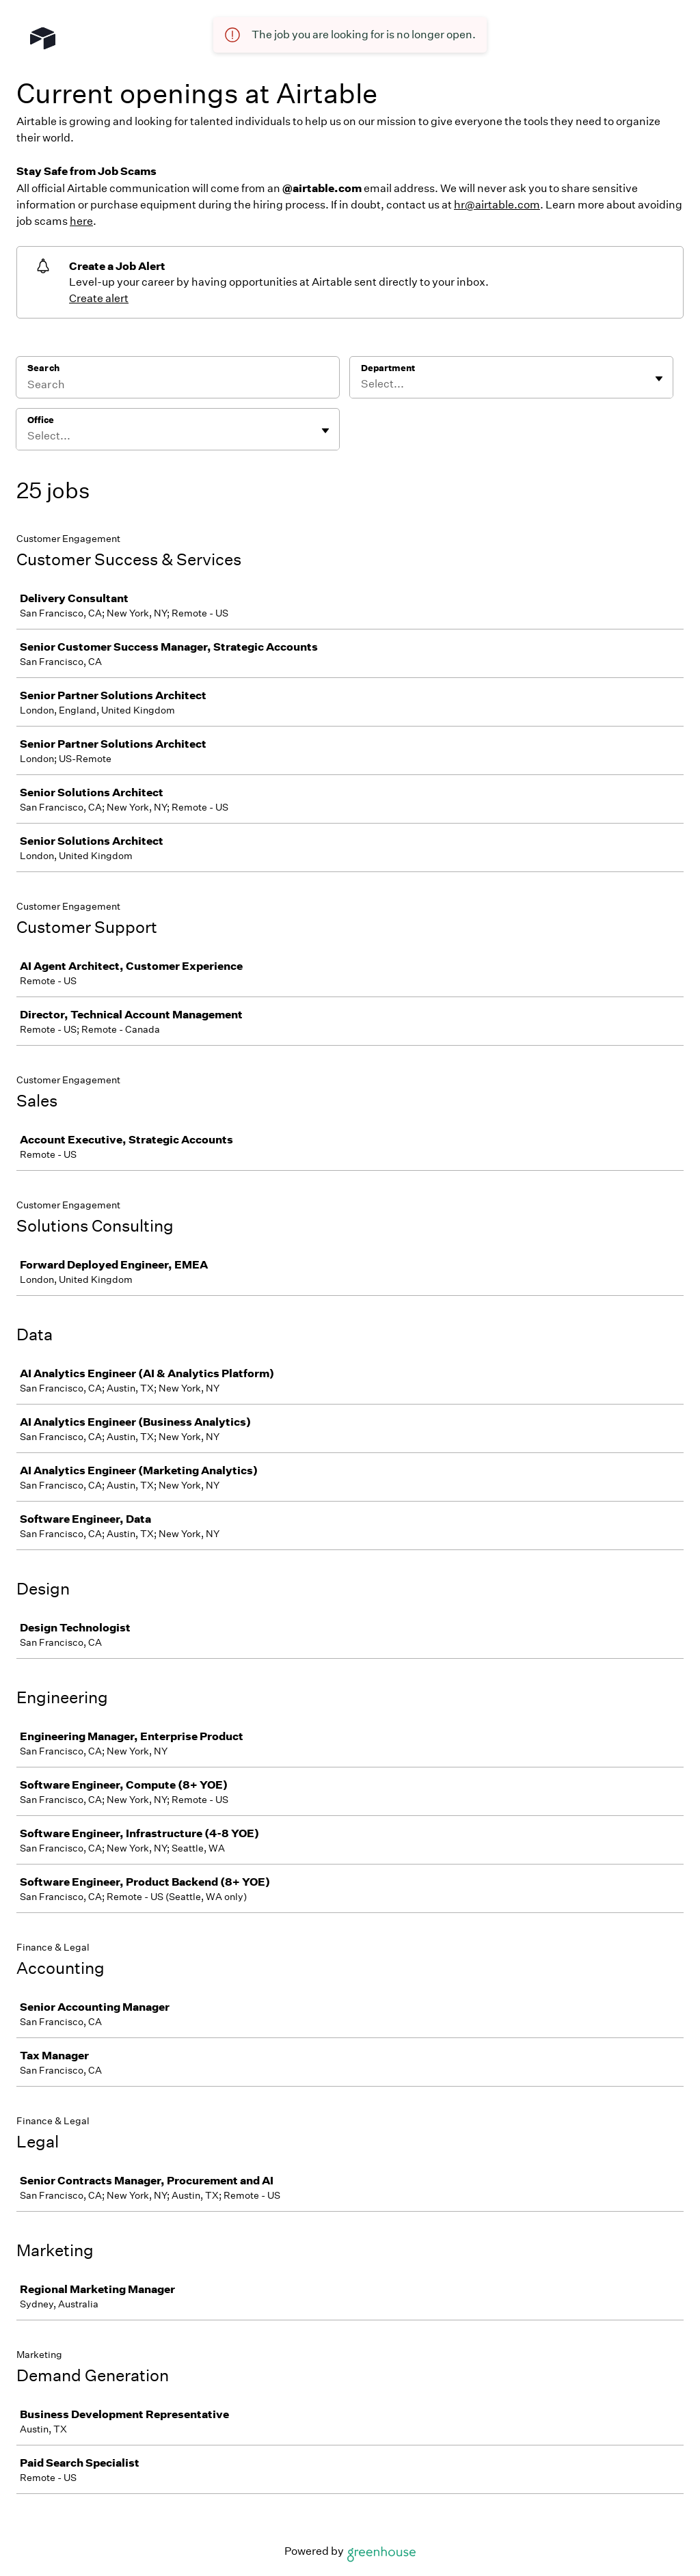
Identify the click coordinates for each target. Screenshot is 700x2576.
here (81, 221)
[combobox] (362, 384)
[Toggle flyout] (659, 378)
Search (43, 368)
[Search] (177, 386)
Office (40, 420)
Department (388, 368)
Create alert (99, 298)
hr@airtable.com (497, 204)
